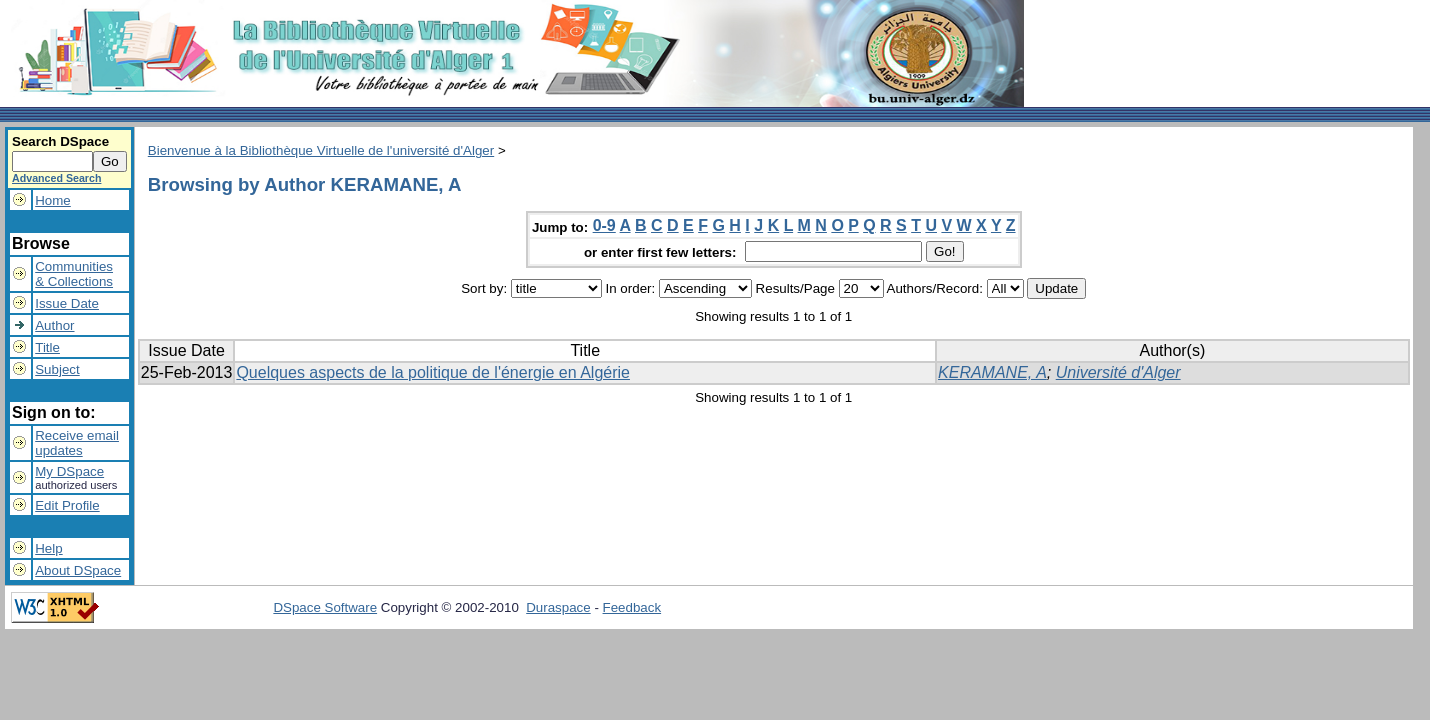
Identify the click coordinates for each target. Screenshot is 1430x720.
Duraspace (558, 607)
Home (53, 200)
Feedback (632, 607)
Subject (57, 369)
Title (47, 347)
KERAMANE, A (992, 372)
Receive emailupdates (77, 443)
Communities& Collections (74, 274)
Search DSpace (60, 141)
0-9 (604, 225)
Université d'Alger (1118, 372)
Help (48, 548)
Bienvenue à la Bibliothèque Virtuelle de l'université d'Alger (321, 150)
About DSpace (78, 570)
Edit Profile (67, 505)
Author (54, 325)
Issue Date (67, 303)
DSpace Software (325, 607)
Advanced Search (56, 178)
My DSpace (69, 471)
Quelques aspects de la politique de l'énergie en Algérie (433, 372)
